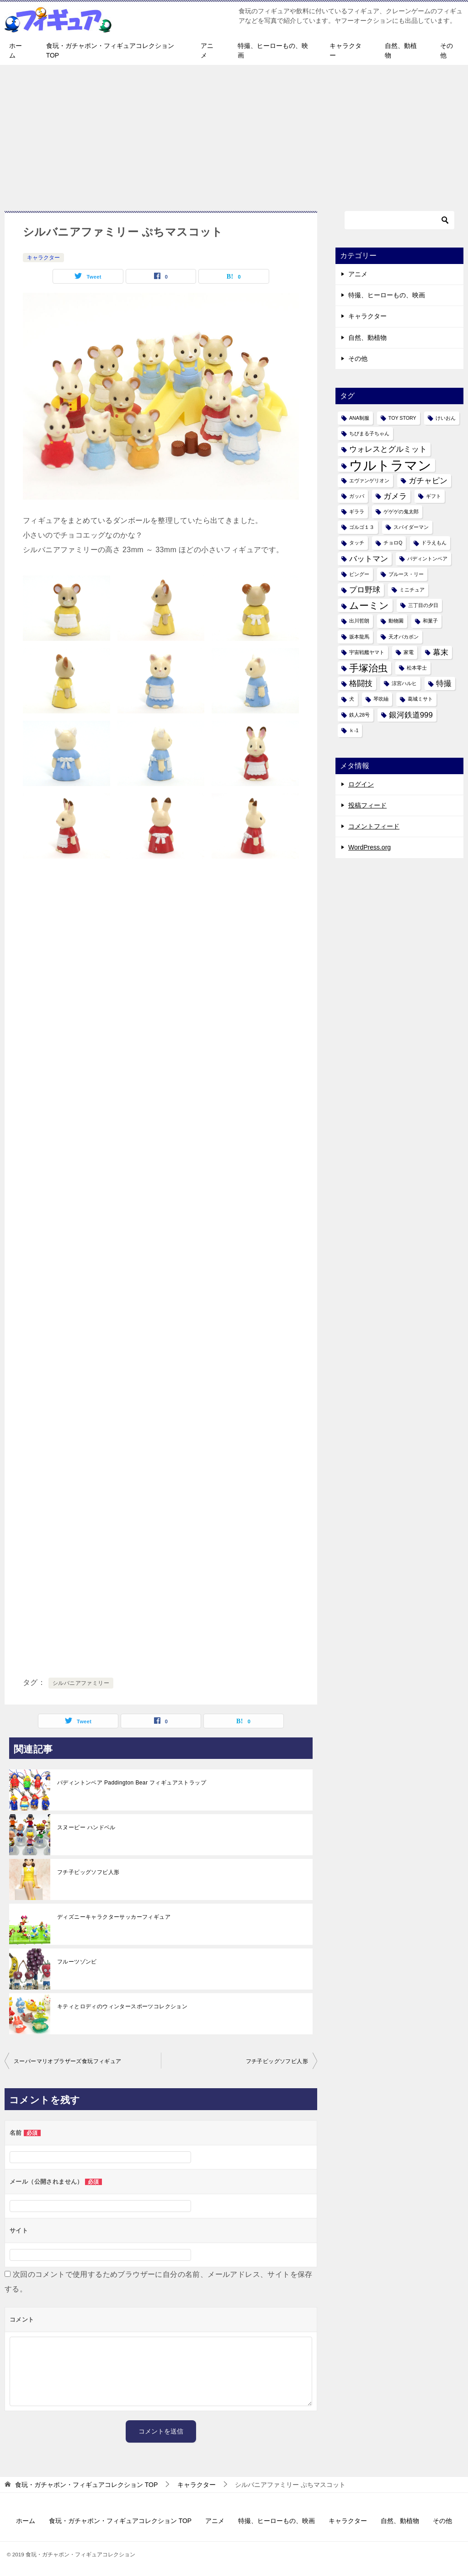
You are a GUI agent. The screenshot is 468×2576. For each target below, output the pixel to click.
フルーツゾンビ (77, 1961)
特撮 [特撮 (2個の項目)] (444, 683)
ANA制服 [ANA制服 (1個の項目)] (359, 418)
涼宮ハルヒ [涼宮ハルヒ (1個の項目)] (404, 683)
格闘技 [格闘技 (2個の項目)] (360, 683)
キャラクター (346, 50)
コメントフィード (373, 826)
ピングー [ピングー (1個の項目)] (359, 574)
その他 (446, 50)
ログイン (361, 784)
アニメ (207, 50)
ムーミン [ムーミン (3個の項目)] (369, 605)
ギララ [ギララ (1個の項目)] (356, 511)
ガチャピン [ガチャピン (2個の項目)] (428, 480)
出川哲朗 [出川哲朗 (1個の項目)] (359, 620)
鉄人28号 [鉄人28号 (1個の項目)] (359, 715)
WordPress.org (369, 847)
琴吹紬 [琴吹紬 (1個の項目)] (380, 699)
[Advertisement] (234, 133)
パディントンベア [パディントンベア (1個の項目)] (427, 558)
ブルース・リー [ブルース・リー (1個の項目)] (406, 574)
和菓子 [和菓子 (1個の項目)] (430, 620)
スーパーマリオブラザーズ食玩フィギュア (68, 2061)
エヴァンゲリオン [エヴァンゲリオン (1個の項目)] (369, 480)
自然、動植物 (401, 50)
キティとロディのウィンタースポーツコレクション (122, 2006)
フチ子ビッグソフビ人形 (88, 1872)
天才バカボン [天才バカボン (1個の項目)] (403, 636)
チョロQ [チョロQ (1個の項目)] (392, 542)
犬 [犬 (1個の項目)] (351, 699)
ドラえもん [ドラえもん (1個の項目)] (434, 542)
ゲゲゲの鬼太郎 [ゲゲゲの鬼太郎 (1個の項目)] (401, 511)
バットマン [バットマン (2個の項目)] (368, 558)
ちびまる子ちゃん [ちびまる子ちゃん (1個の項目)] (369, 433)
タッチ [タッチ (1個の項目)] (356, 542)
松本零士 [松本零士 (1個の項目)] (417, 667)
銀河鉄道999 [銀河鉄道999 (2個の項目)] (411, 715)
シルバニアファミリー (81, 1683)
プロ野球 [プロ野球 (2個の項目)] (364, 590)
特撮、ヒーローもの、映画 (273, 50)
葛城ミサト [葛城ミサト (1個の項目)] (420, 699)
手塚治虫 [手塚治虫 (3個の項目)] (368, 668)
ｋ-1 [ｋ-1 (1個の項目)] (353, 730)
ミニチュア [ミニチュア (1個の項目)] (412, 589)
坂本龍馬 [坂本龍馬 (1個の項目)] (359, 636)
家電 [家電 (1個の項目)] (409, 652)
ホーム (15, 50)
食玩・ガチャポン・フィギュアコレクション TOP (110, 50)
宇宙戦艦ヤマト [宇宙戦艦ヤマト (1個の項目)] (366, 652)
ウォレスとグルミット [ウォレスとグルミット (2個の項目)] (388, 449)
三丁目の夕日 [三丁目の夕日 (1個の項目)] (423, 605)
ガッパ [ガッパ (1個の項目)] (356, 496)
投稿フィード (367, 805)
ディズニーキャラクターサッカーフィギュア (113, 1917)
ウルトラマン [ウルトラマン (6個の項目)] (390, 465)
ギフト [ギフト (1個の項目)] (433, 496)
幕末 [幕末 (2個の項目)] (440, 652)
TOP (86, 2484)
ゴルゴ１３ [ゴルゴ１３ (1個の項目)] (361, 527)
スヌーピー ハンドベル (86, 1827)
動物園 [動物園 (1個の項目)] (396, 620)
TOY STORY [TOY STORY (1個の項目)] (402, 418)
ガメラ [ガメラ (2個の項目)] (395, 496)
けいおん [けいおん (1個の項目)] (446, 418)
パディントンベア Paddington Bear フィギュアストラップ (131, 1782)
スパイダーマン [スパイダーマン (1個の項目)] (411, 527)
